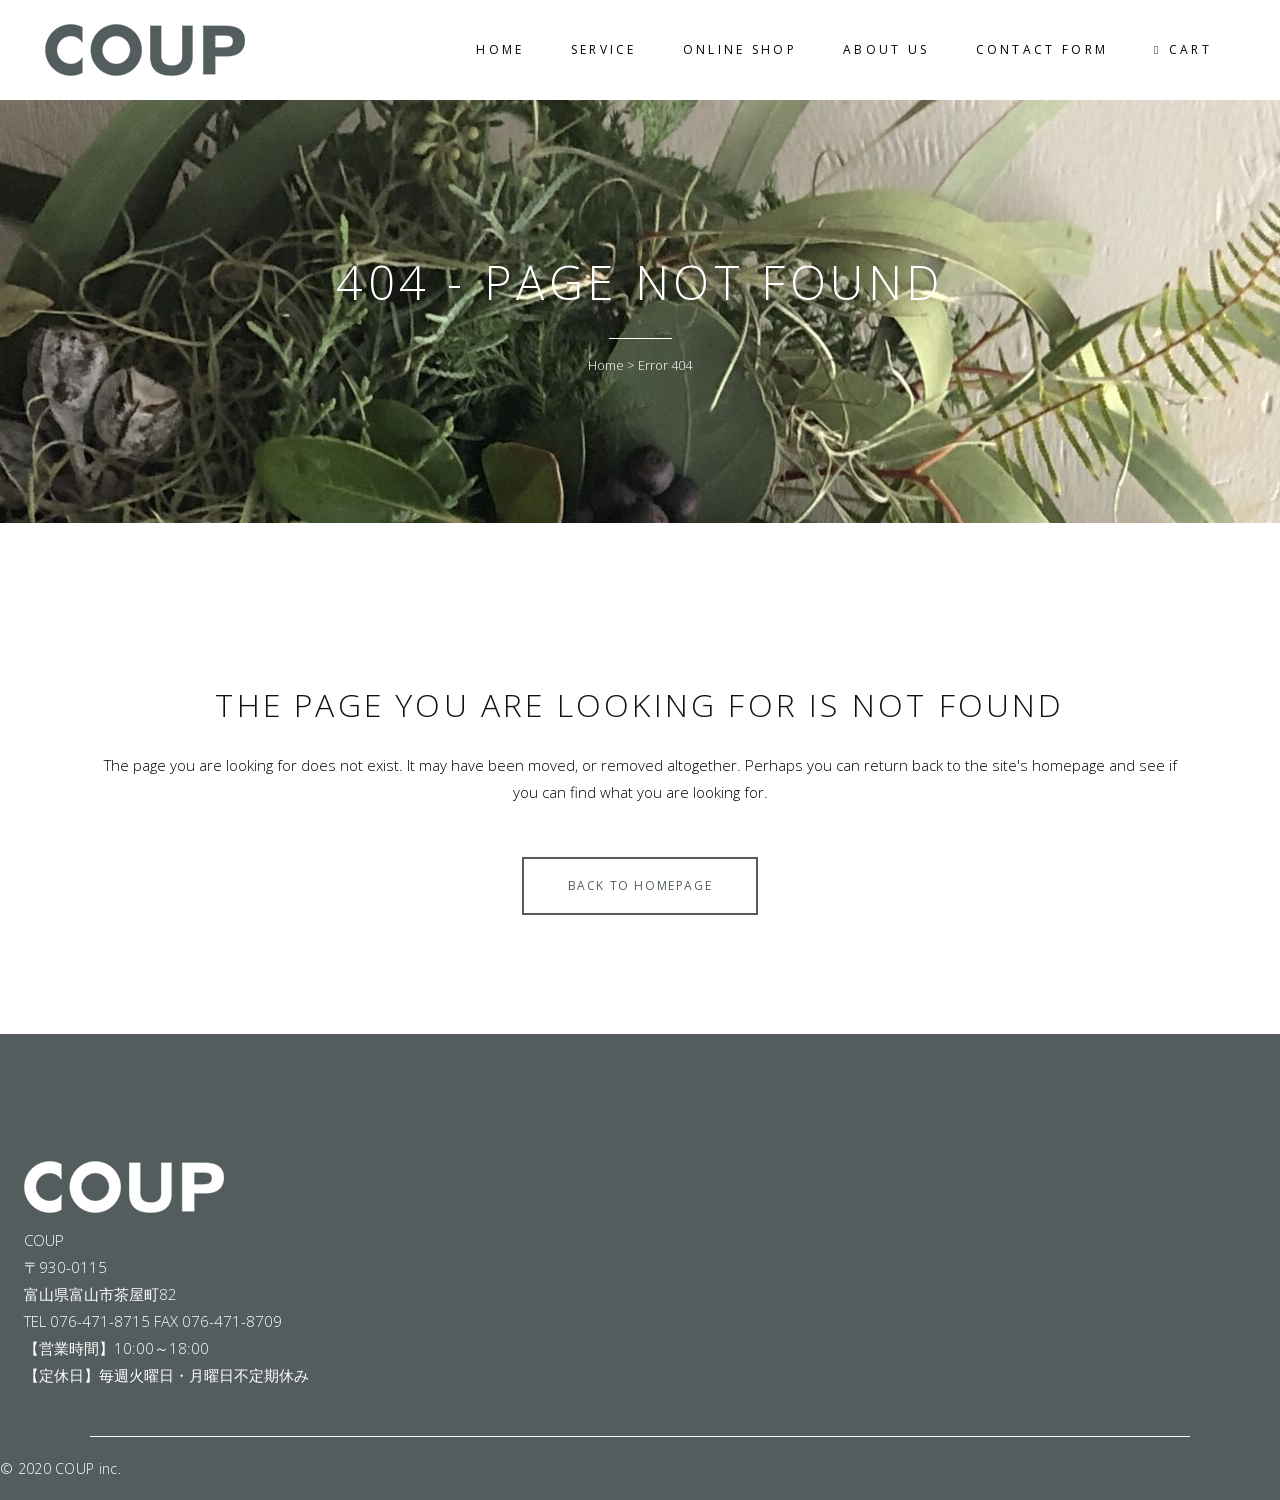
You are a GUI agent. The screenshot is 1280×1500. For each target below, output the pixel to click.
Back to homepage (640, 885)
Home (606, 365)
